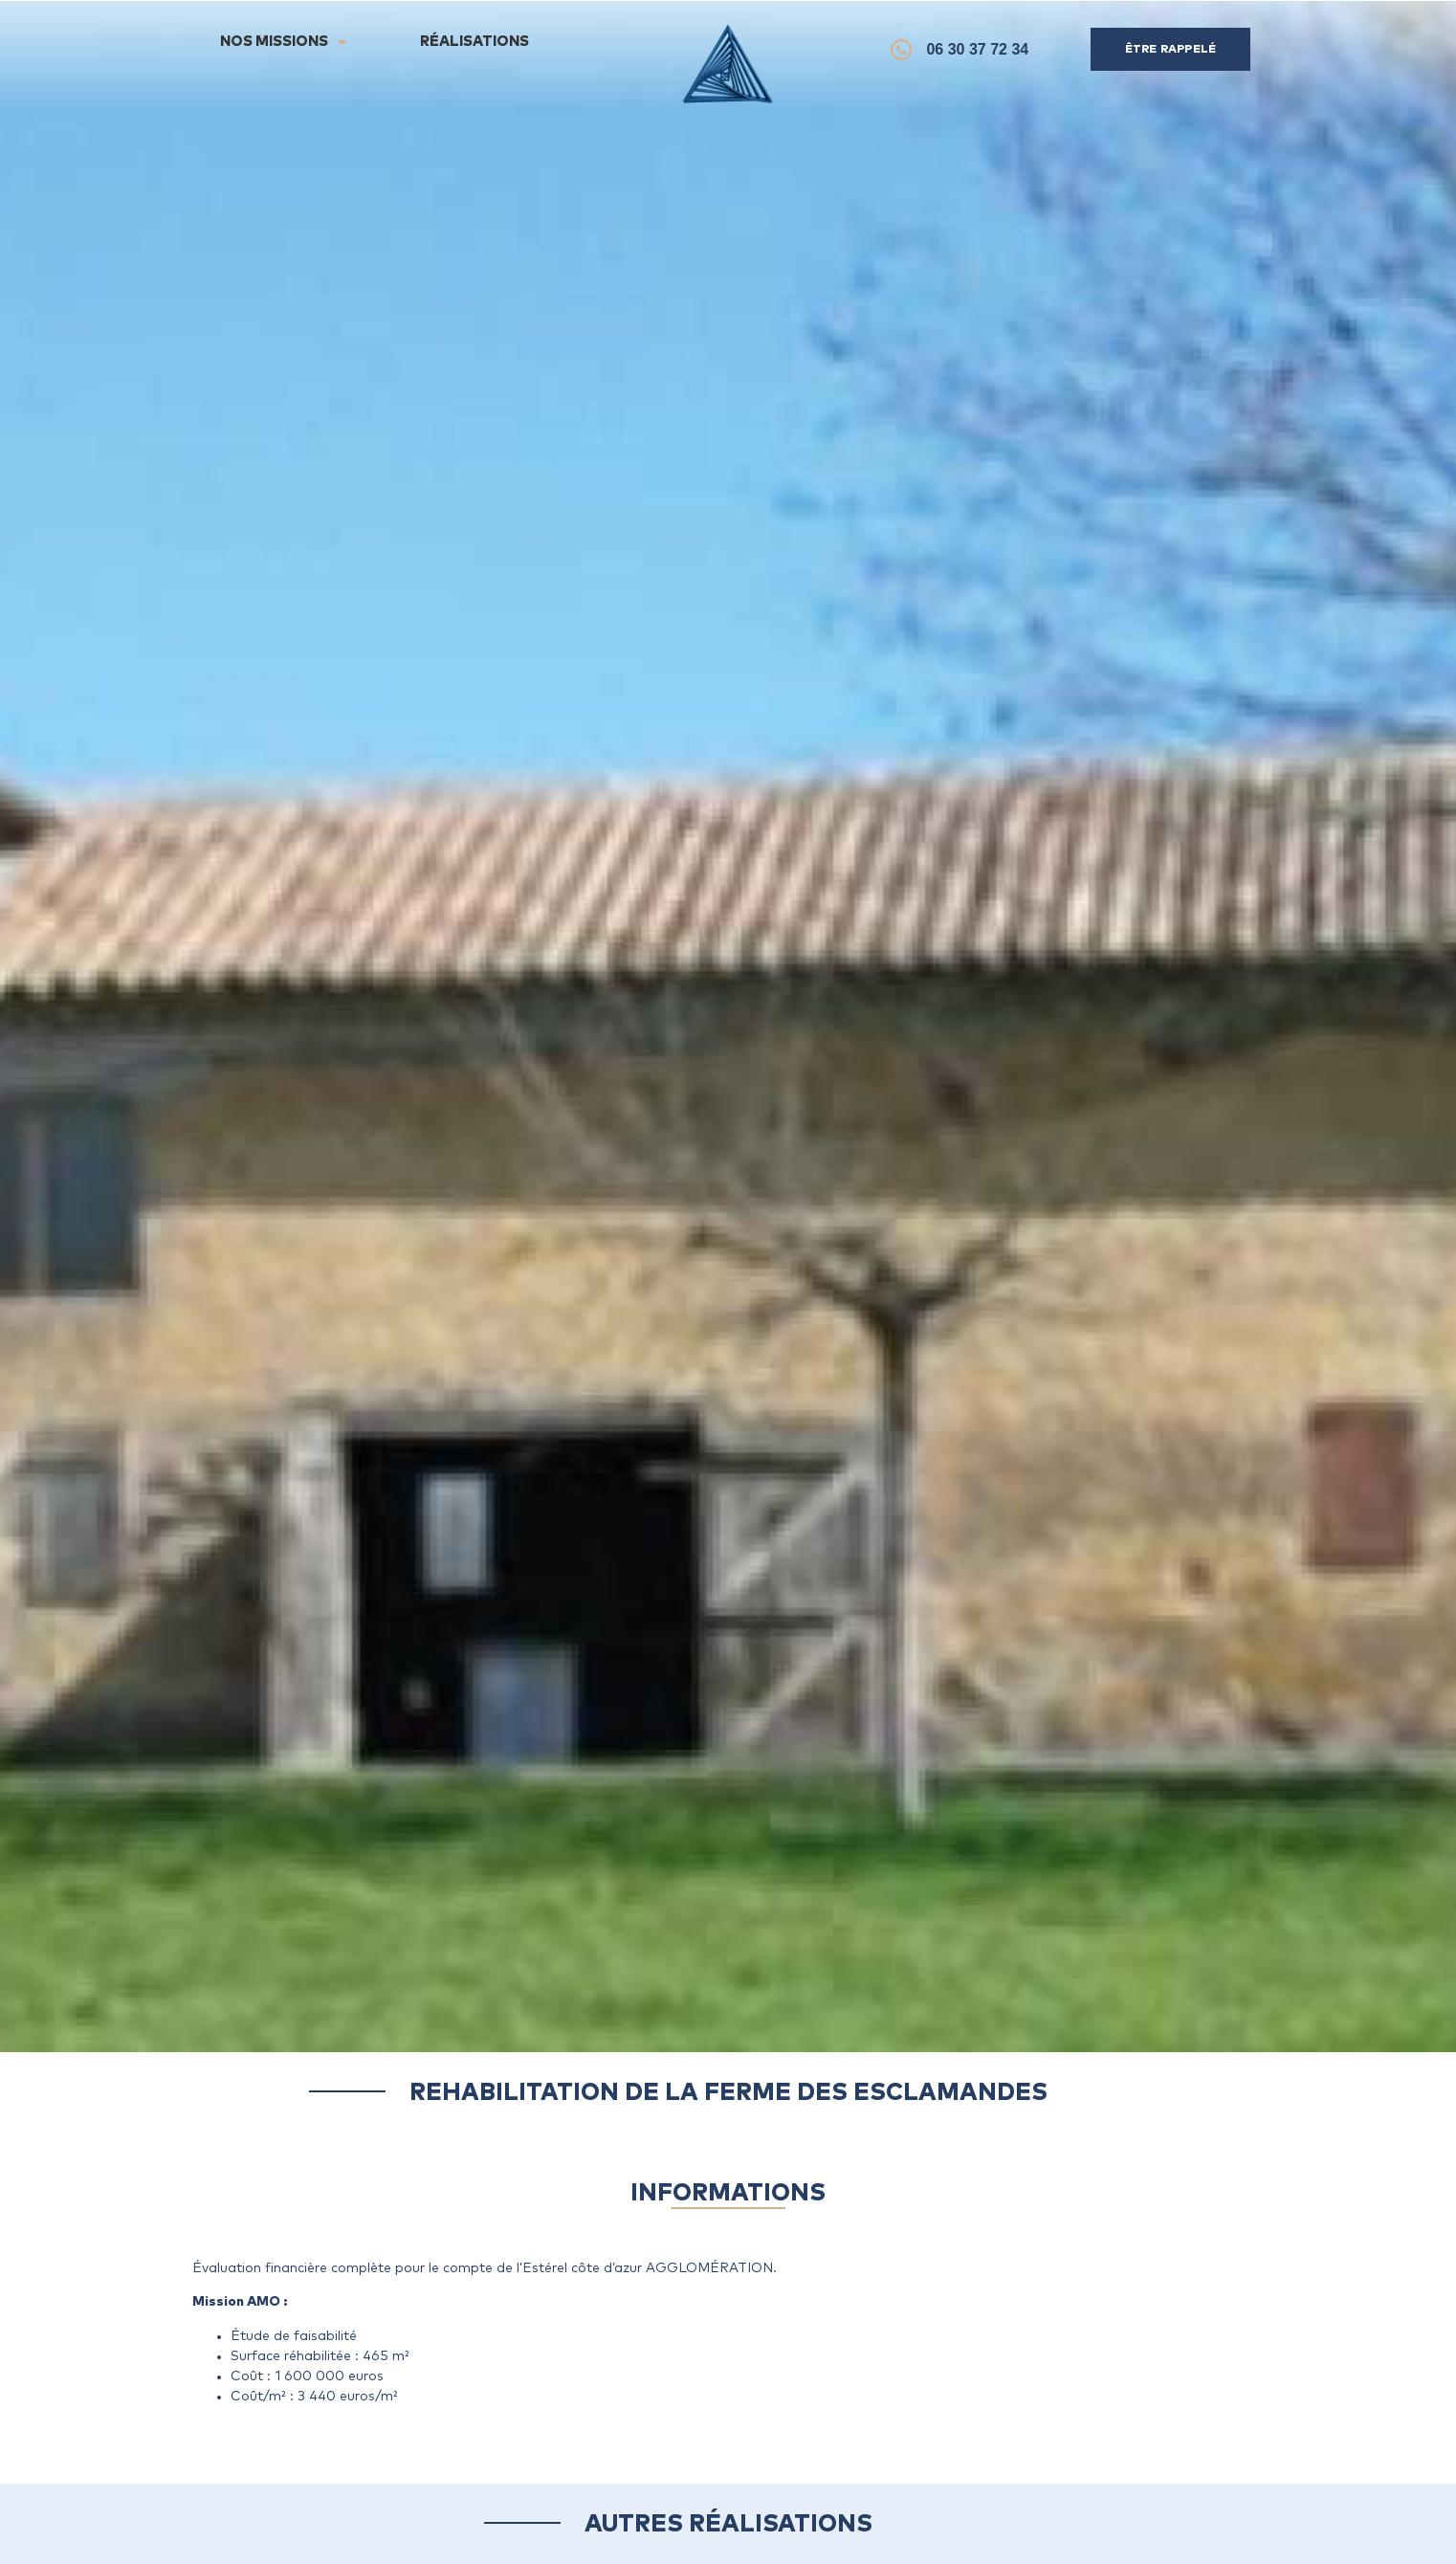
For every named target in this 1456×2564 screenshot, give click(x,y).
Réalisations (474, 41)
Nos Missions (283, 42)
